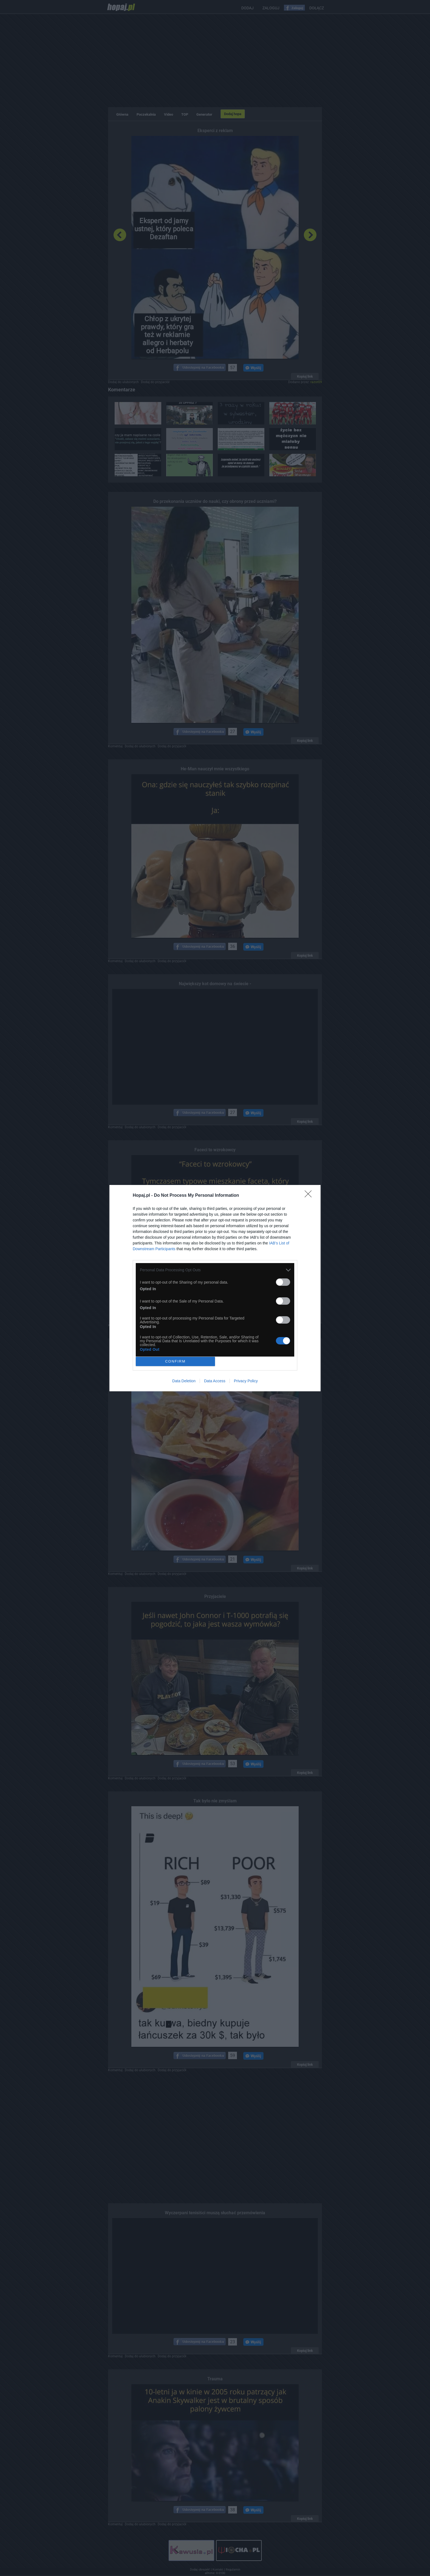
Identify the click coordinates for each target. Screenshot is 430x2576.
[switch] (283, 1282)
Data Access (214, 1381)
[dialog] (215, 1288)
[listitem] (215, 1270)
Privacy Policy (246, 1381)
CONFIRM (175, 1361)
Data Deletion (184, 1381)
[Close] (310, 1195)
